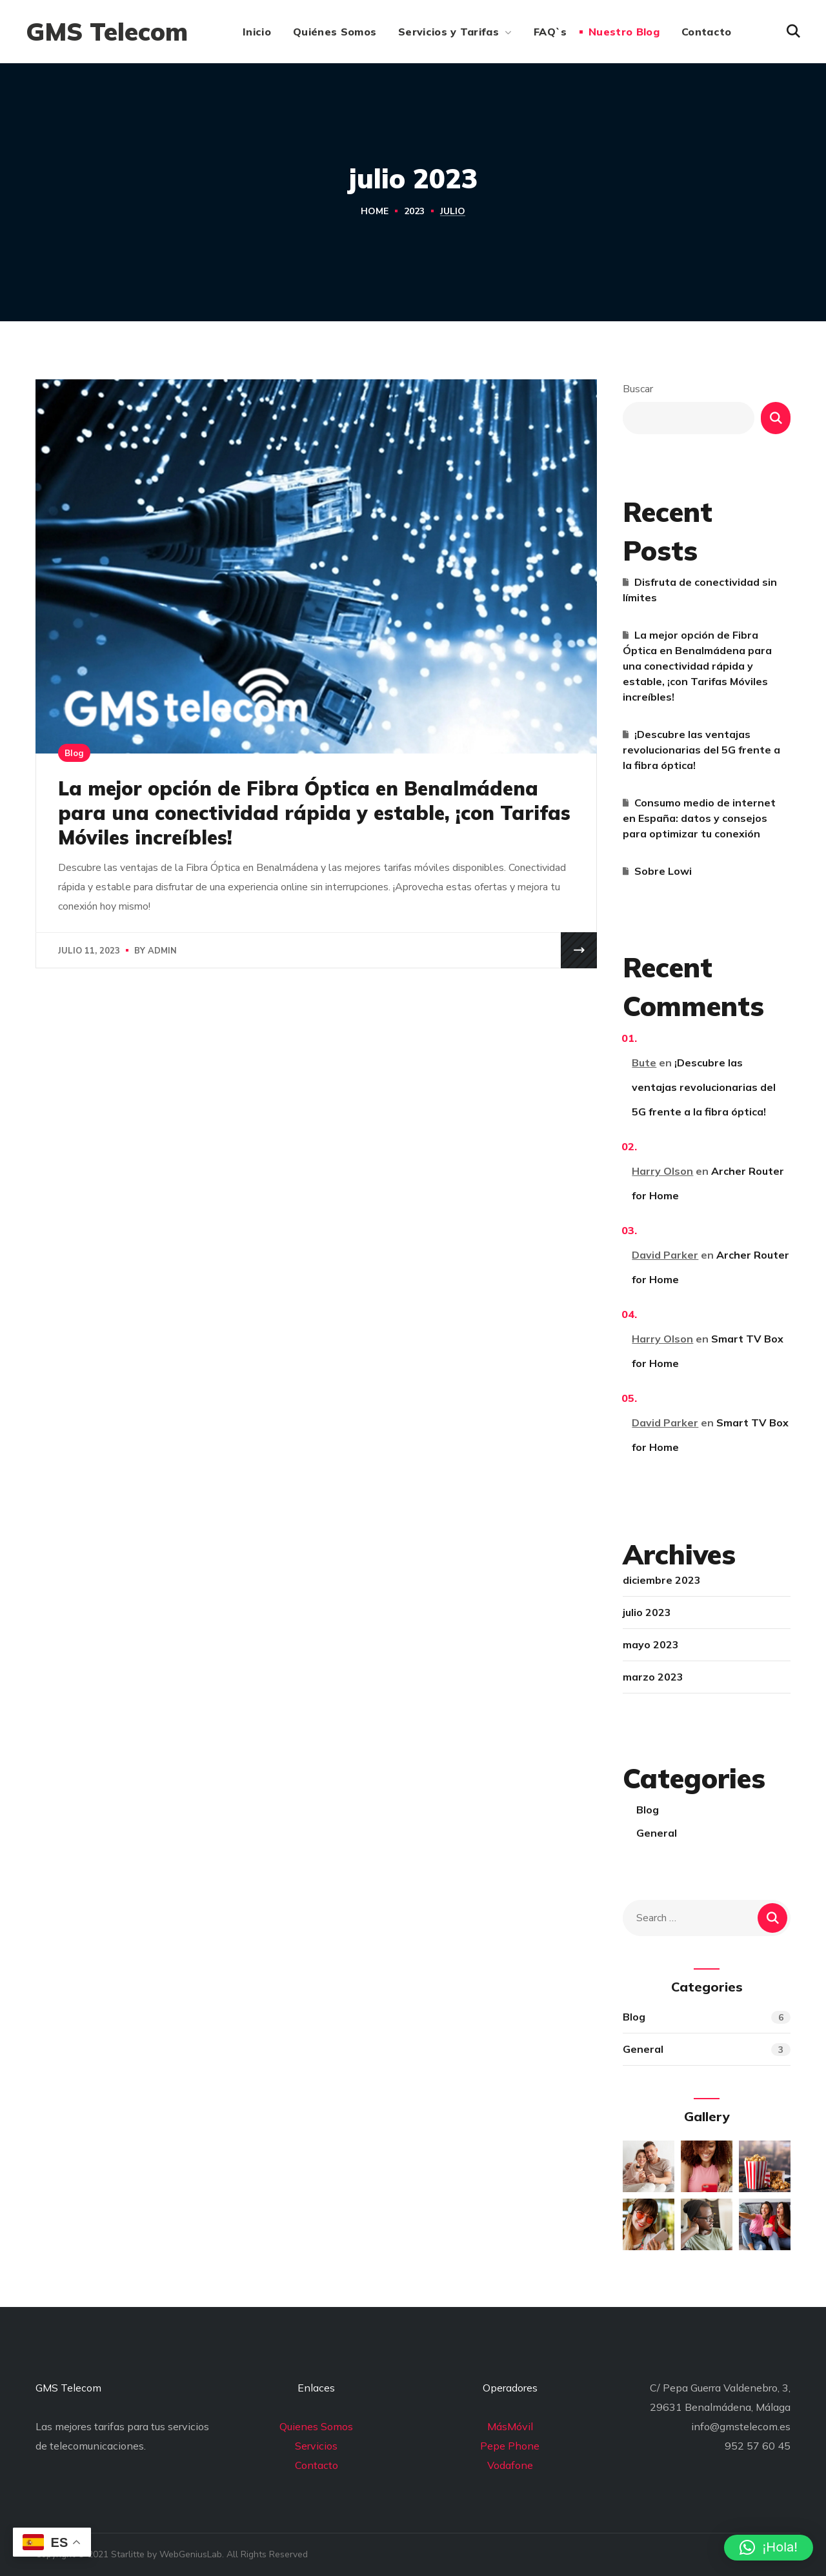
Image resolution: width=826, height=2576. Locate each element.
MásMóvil (510, 2426)
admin (162, 951)
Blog (74, 753)
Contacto (316, 2465)
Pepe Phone (509, 2445)
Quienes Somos (316, 2426)
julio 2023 (647, 1612)
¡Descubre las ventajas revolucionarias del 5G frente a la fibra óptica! (701, 750)
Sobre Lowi (663, 870)
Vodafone (510, 2465)
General (656, 1832)
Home (374, 211)
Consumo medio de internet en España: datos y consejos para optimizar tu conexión (699, 818)
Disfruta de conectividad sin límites (700, 589)
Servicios (316, 2445)
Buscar (638, 389)
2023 (414, 211)
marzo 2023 (653, 1676)
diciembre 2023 (662, 1579)
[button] (793, 31)
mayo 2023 (651, 1644)
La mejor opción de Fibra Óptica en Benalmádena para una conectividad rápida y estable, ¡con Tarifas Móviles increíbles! (314, 813)
